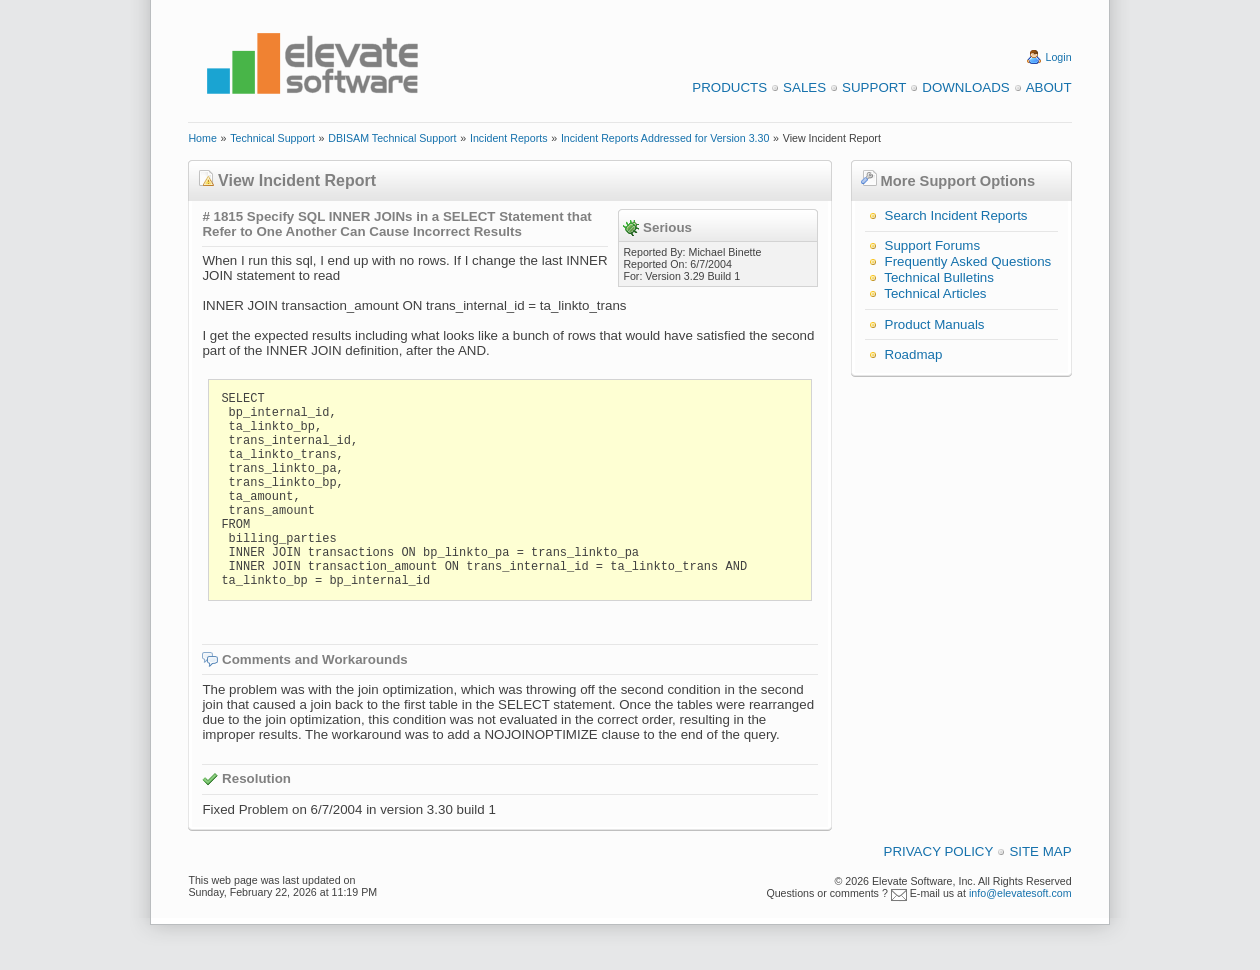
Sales (804, 87)
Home (202, 138)
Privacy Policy (939, 851)
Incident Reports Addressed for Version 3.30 (665, 138)
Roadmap (914, 354)
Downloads (965, 87)
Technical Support (272, 138)
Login (1059, 57)
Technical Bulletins (939, 277)
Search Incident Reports (956, 215)
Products (729, 87)
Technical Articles (935, 293)
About (1049, 87)
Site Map (1040, 851)
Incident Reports (509, 138)
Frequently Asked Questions (968, 261)
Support (874, 87)
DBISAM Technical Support (392, 138)
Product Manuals (935, 324)
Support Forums (933, 245)
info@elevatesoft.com (1020, 893)
